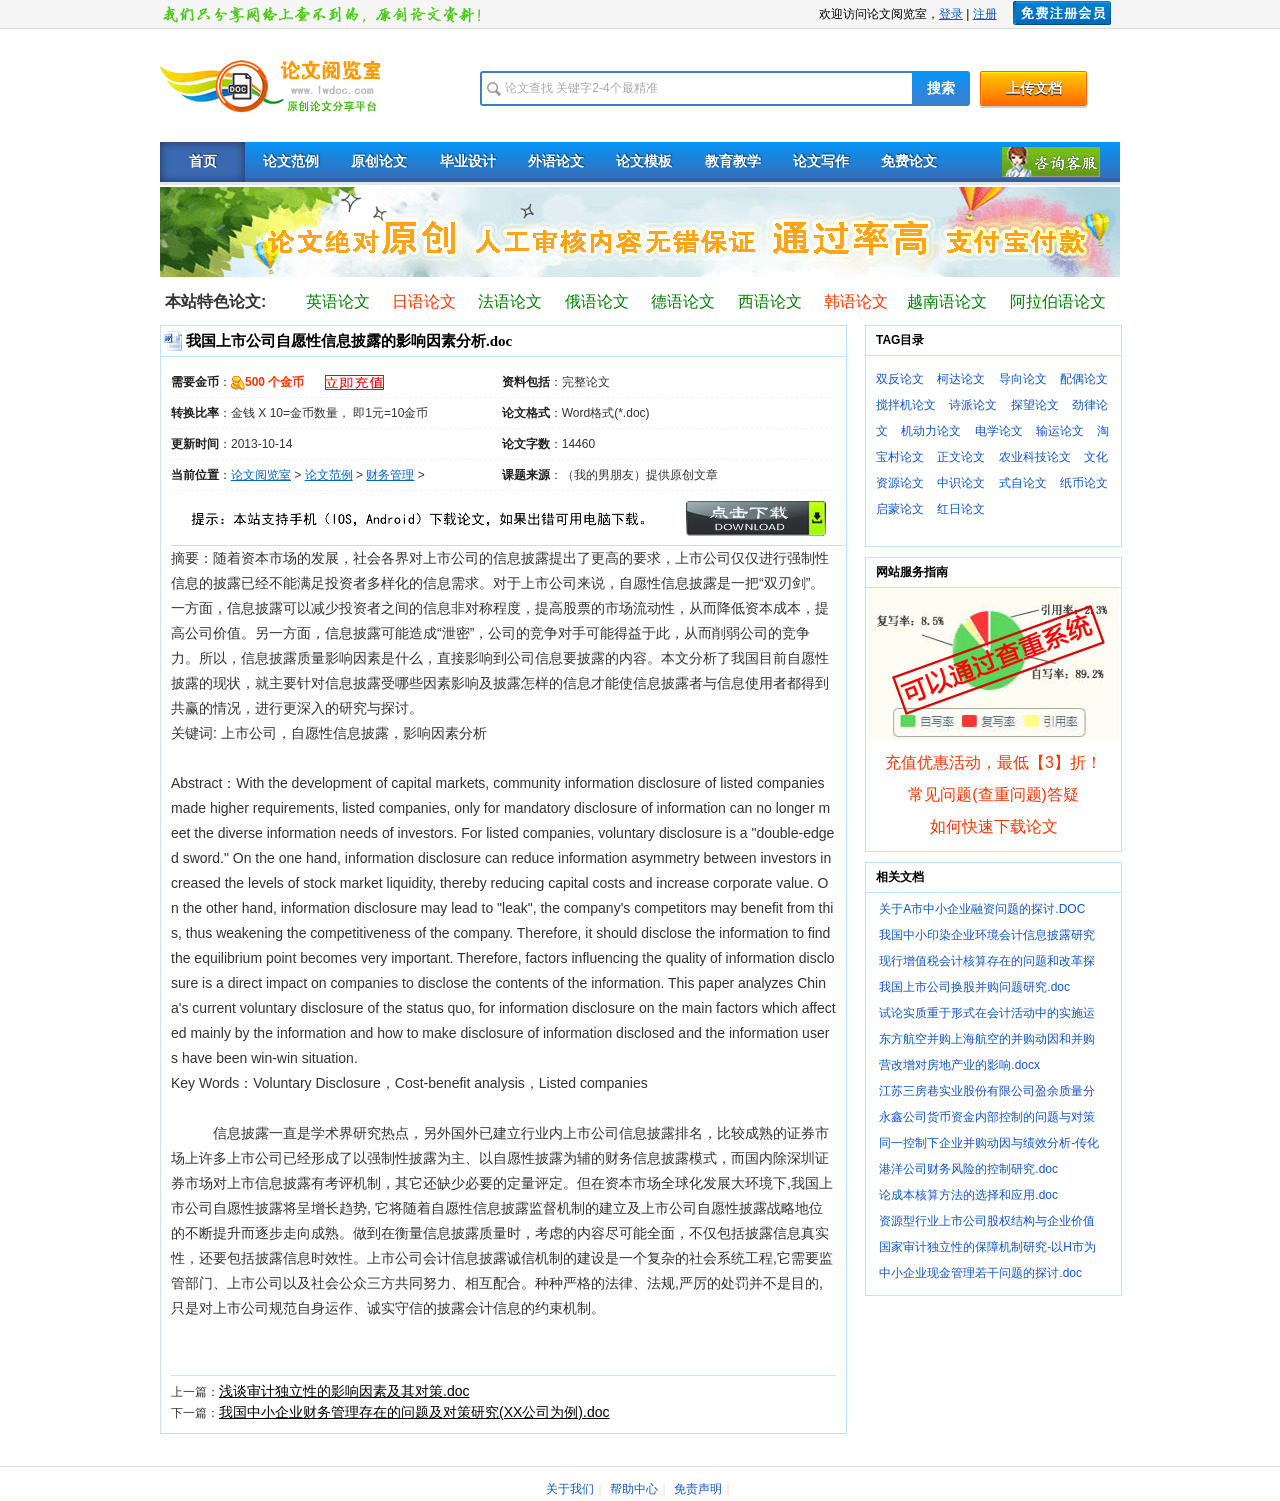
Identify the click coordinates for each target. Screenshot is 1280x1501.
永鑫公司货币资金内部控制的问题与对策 (987, 1117)
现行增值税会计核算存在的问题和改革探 (987, 961)
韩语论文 (856, 301)
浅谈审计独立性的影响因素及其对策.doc (344, 1391)
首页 (203, 161)
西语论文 (770, 301)
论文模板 (644, 161)
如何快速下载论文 (994, 826)
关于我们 (570, 1489)
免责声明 (698, 1489)
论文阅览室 (261, 475)
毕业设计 (468, 161)
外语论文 (556, 161)
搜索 (941, 88)
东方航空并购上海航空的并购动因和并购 (987, 1039)
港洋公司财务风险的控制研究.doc (968, 1169)
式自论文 (1023, 483)
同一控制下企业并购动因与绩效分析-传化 (989, 1143)
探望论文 (1035, 405)
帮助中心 (634, 1489)
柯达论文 (961, 379)
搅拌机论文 (906, 405)
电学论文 (999, 431)
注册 (985, 14)
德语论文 (683, 301)
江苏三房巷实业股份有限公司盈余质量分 (987, 1091)
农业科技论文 (1035, 457)
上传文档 (1034, 88)
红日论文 (961, 509)
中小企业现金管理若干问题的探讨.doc (980, 1273)
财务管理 (390, 475)
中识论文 (961, 483)
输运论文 (1060, 431)
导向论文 (1023, 379)
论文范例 (291, 161)
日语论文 (424, 301)
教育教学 (733, 161)
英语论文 (338, 301)
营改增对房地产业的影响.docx (959, 1065)
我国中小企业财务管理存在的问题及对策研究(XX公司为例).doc (414, 1412)
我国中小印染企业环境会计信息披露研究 (987, 935)
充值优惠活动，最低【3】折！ (993, 762)
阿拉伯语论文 (1058, 301)
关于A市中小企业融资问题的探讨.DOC (982, 909)
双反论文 (900, 379)
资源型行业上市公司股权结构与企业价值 (987, 1221)
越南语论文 (947, 301)
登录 (951, 14)
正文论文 (961, 457)
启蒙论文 (900, 509)
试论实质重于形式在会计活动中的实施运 (987, 1013)
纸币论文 (1084, 483)
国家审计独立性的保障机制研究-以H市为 (987, 1247)
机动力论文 (931, 431)
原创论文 (379, 161)
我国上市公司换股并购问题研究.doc (974, 987)
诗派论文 (973, 405)
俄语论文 (597, 301)
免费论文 (909, 161)
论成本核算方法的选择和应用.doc (968, 1195)
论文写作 (821, 161)
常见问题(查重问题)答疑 (993, 794)
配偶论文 (1084, 379)
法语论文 (510, 301)
